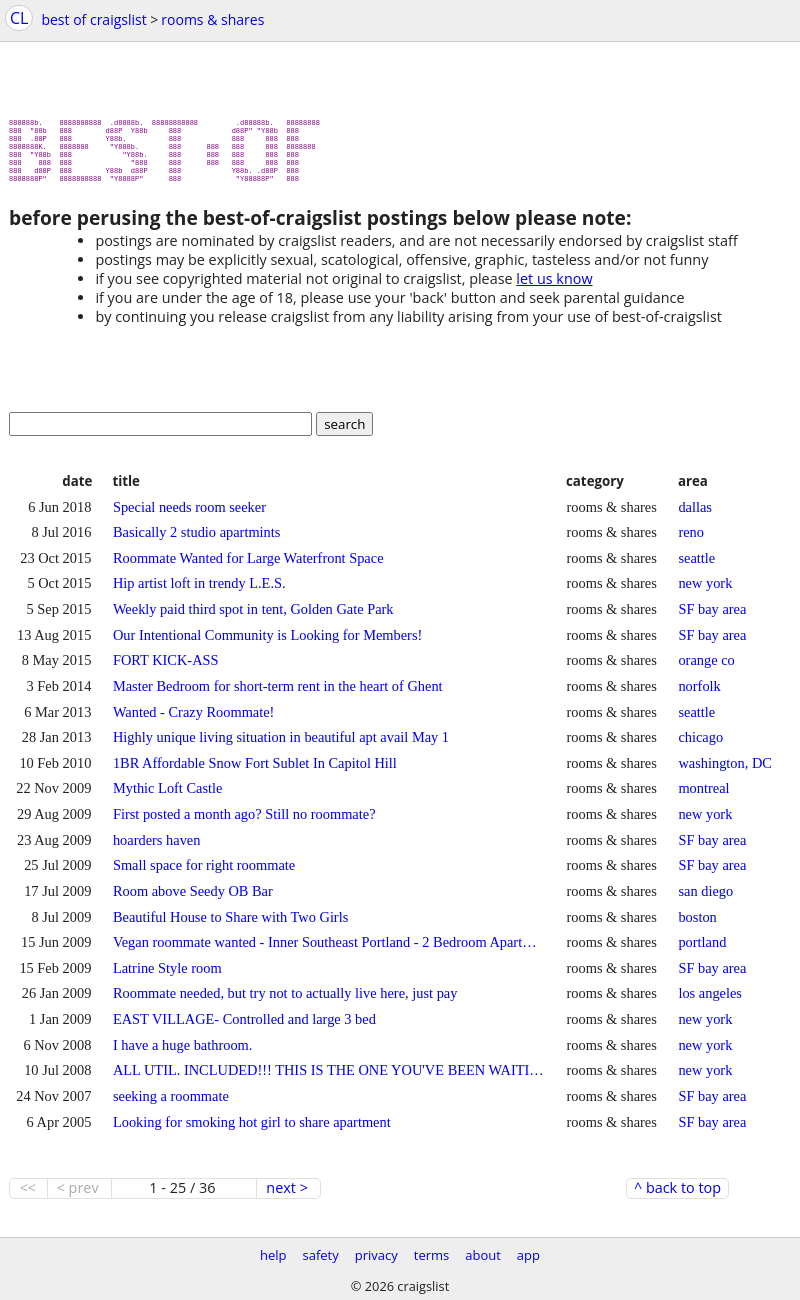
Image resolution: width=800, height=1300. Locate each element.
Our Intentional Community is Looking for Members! (267, 643)
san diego (705, 899)
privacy (376, 1255)
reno (691, 540)
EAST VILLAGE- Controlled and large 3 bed (244, 1027)
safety (321, 1255)
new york (705, 591)
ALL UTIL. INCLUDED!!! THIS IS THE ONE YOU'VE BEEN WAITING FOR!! (329, 1078)
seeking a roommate (171, 1104)
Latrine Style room (167, 976)
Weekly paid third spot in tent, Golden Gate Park (253, 617)
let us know (554, 286)
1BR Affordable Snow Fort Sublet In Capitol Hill (255, 771)
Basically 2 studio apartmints (196, 540)
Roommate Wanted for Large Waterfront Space (248, 566)
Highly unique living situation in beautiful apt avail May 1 (281, 745)
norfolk (699, 694)
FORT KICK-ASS (166, 668)
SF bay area (712, 617)
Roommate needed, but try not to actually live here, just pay (285, 1001)
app (528, 1255)
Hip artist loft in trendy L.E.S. (199, 591)
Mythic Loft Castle (168, 796)
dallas (695, 515)
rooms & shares (212, 19)
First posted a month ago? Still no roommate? (244, 822)
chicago (700, 745)
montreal (703, 796)
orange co (706, 668)
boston (697, 925)
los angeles (710, 1001)
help (273, 1255)
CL (19, 18)
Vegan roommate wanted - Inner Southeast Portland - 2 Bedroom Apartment (329, 950)
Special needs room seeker (189, 515)
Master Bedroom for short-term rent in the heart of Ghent (278, 694)
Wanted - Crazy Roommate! (193, 720)
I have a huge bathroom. (182, 1053)
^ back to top (677, 1196)
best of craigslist (93, 19)
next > (287, 1196)
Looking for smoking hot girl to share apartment (252, 1130)
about (483, 1255)
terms (431, 1255)
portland (702, 950)
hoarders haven (157, 848)
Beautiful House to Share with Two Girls (230, 925)
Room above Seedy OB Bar (193, 899)
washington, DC (725, 771)
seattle (696, 566)
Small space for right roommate (204, 873)
